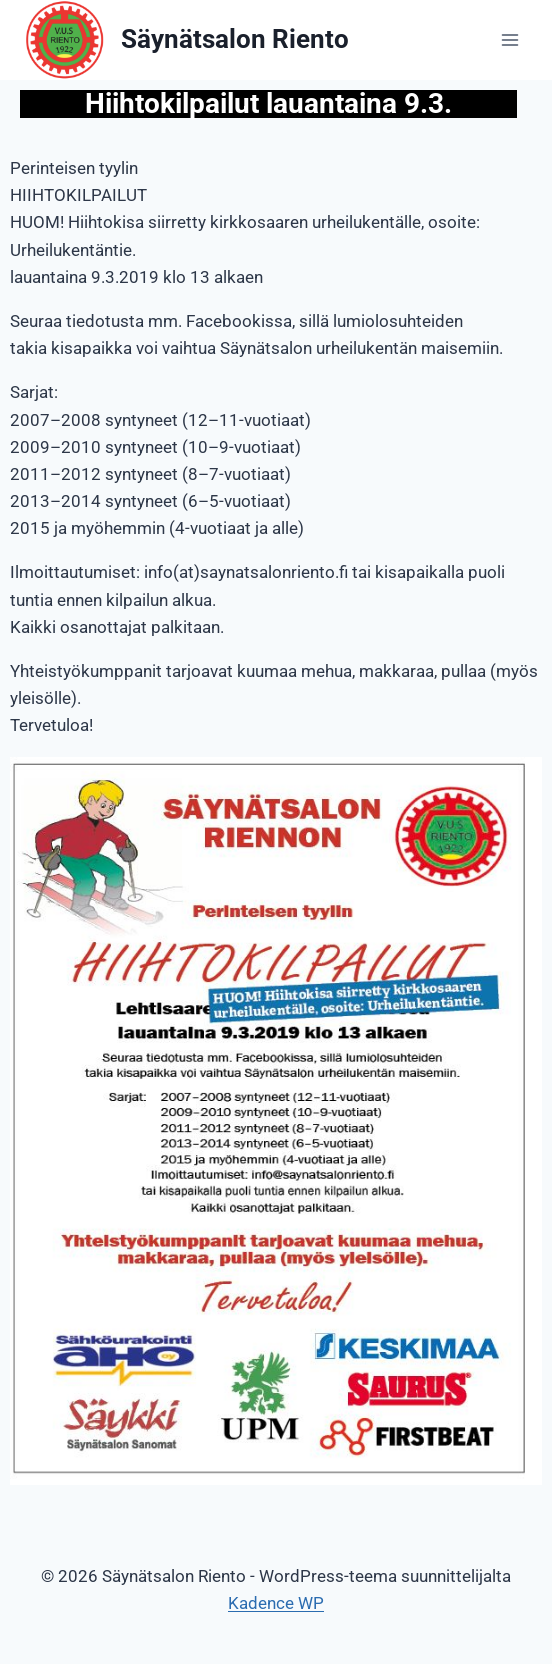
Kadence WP (276, 1603)
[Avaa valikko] (509, 39)
